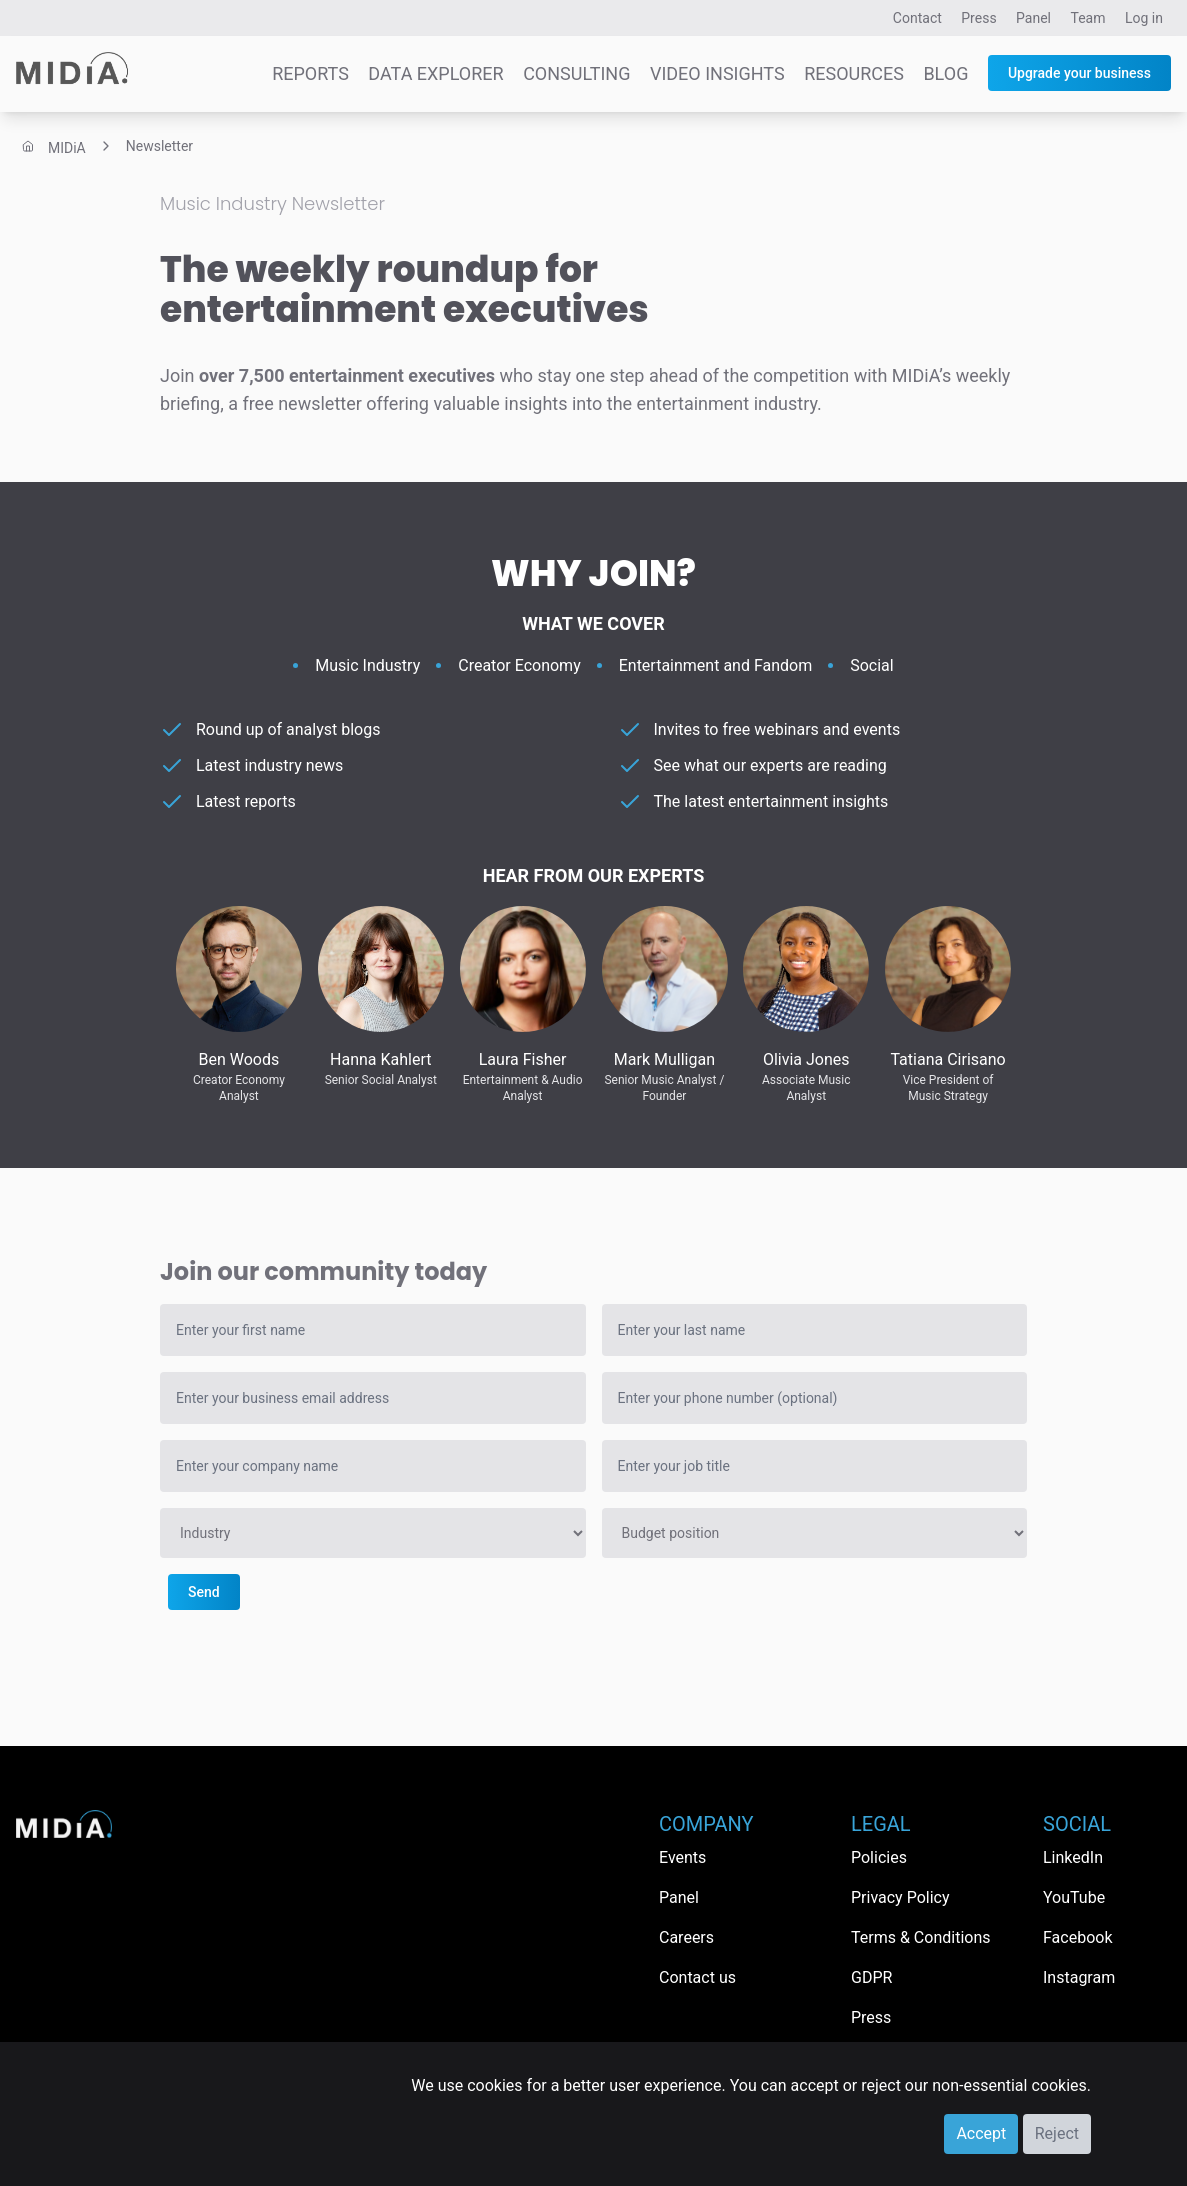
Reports (310, 73)
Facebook (1077, 1937)
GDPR (871, 1977)
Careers (686, 1937)
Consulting (576, 73)
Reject (1057, 2133)
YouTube (1074, 1897)
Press (978, 18)
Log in (1144, 18)
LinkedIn (1073, 1857)
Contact (917, 18)
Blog (945, 73)
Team (1088, 18)
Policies (879, 1857)
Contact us (697, 1977)
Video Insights (717, 73)
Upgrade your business (1079, 73)
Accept (981, 2133)
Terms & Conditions (921, 1937)
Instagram (1079, 1977)
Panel (1033, 18)
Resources (854, 73)
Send (204, 1592)
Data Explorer (435, 73)
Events (682, 1857)
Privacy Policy (900, 1897)
